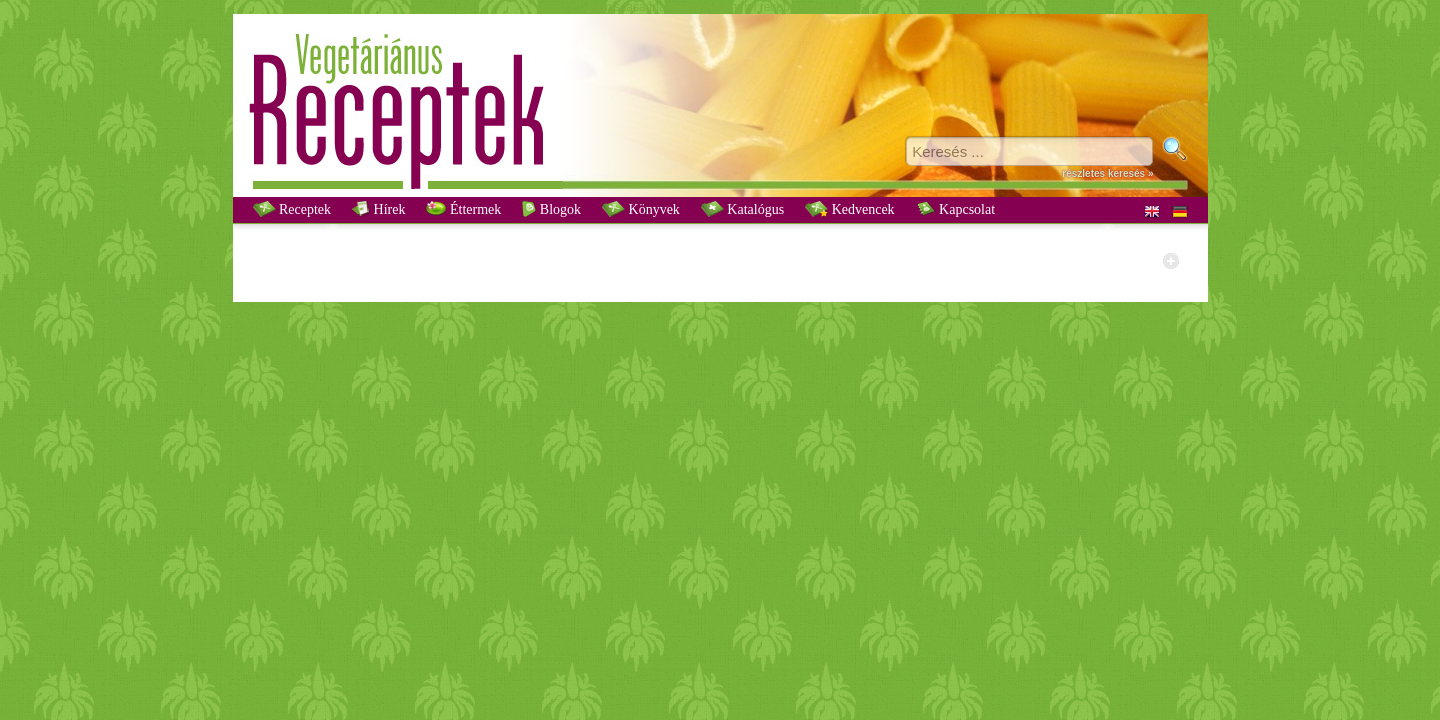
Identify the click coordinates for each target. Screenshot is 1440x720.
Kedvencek (849, 209)
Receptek (292, 209)
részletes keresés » (1107, 173)
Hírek (378, 209)
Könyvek (641, 209)
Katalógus (742, 209)
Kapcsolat (955, 209)
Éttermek (463, 209)
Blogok (551, 209)
